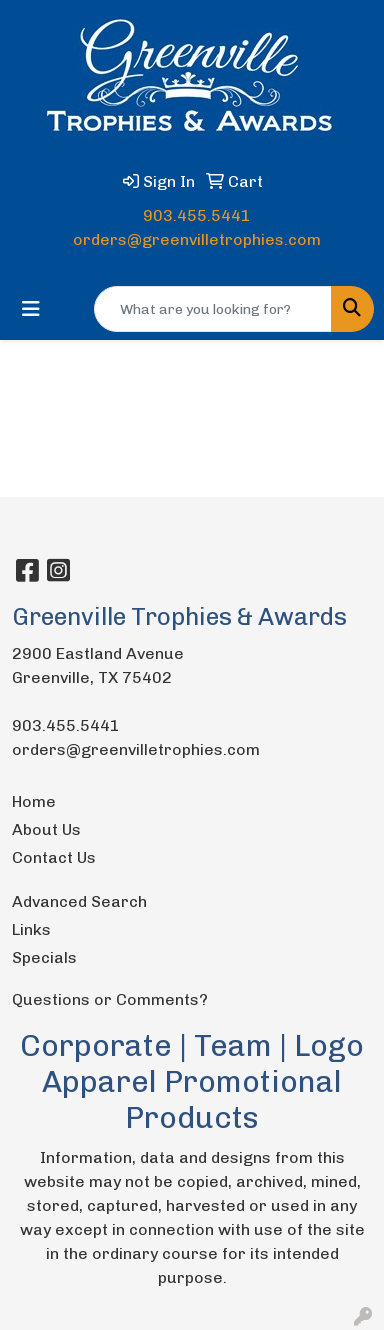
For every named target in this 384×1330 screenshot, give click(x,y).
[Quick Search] (213, 309)
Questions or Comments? (110, 999)
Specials (44, 957)
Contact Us (54, 857)
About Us (46, 829)
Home (34, 801)
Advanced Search (79, 901)
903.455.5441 (197, 215)
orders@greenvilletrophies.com (197, 239)
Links (31, 929)
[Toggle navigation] (31, 309)
